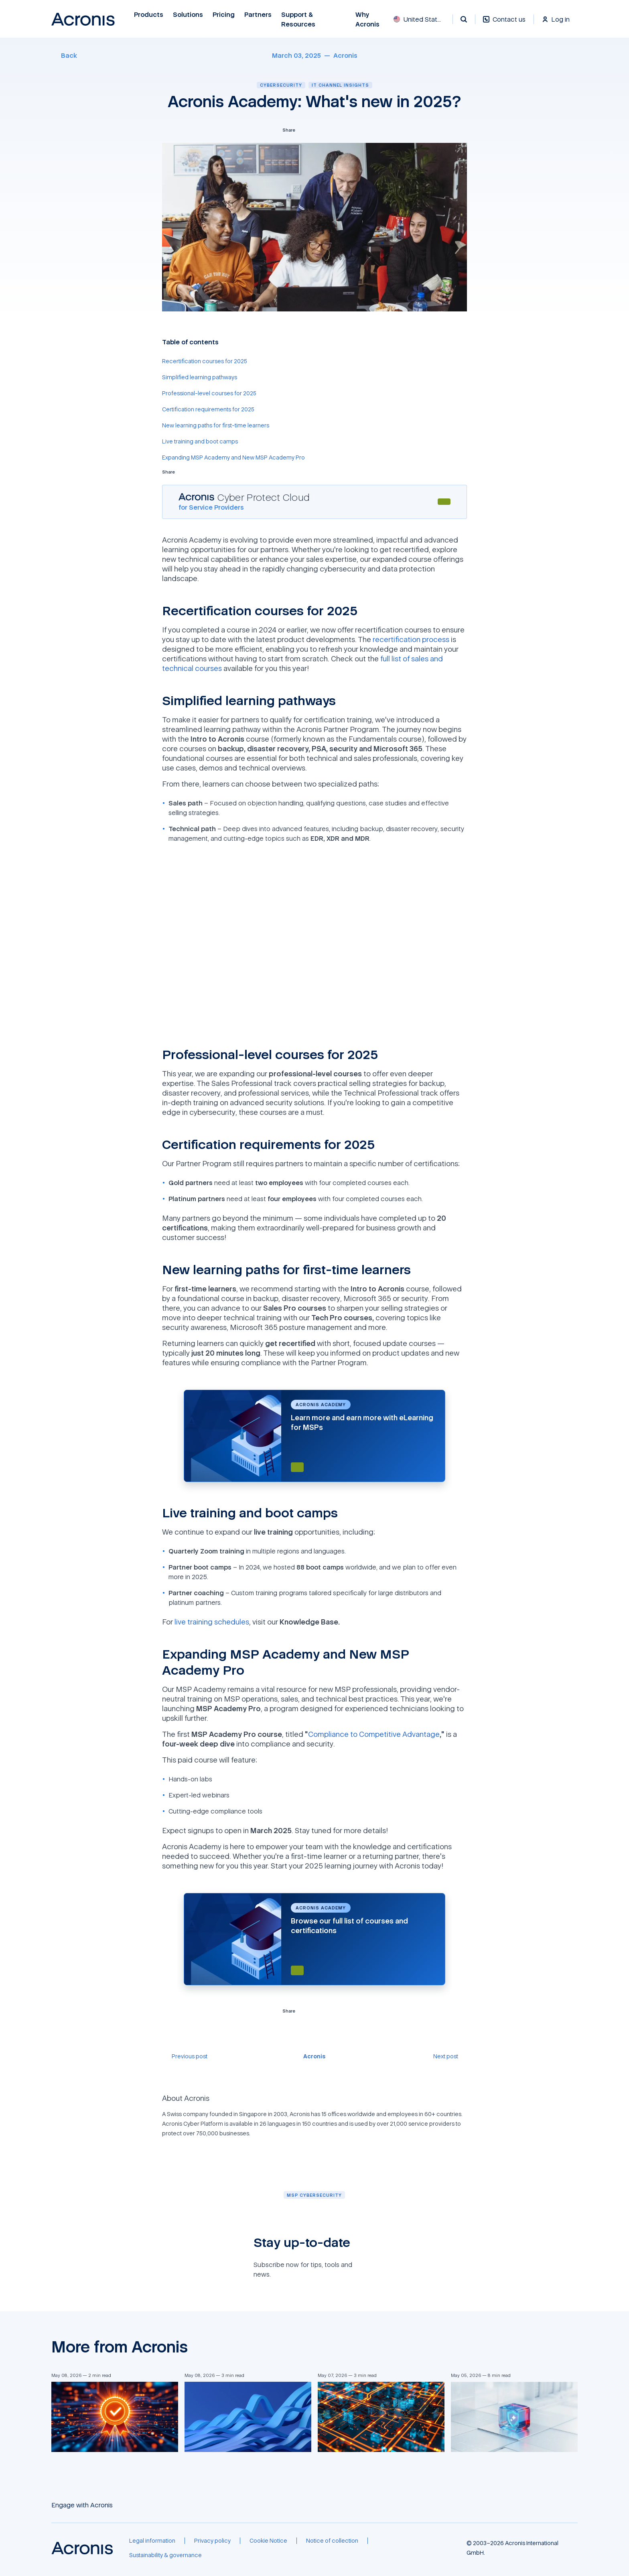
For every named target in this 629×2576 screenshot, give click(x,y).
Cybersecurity (281, 85)
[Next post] (450, 2056)
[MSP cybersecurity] (314, 2195)
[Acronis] (345, 55)
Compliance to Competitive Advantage (374, 1734)
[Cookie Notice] (268, 2541)
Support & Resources (299, 19)
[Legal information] (152, 2541)
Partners (258, 14)
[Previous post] (184, 2056)
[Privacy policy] (212, 2541)
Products (148, 14)
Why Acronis (367, 19)
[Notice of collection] (332, 2541)
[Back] (64, 55)
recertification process (411, 639)
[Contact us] (504, 23)
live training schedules (211, 1622)
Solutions (188, 14)
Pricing (224, 14)
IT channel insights (340, 85)
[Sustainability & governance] (165, 2555)
